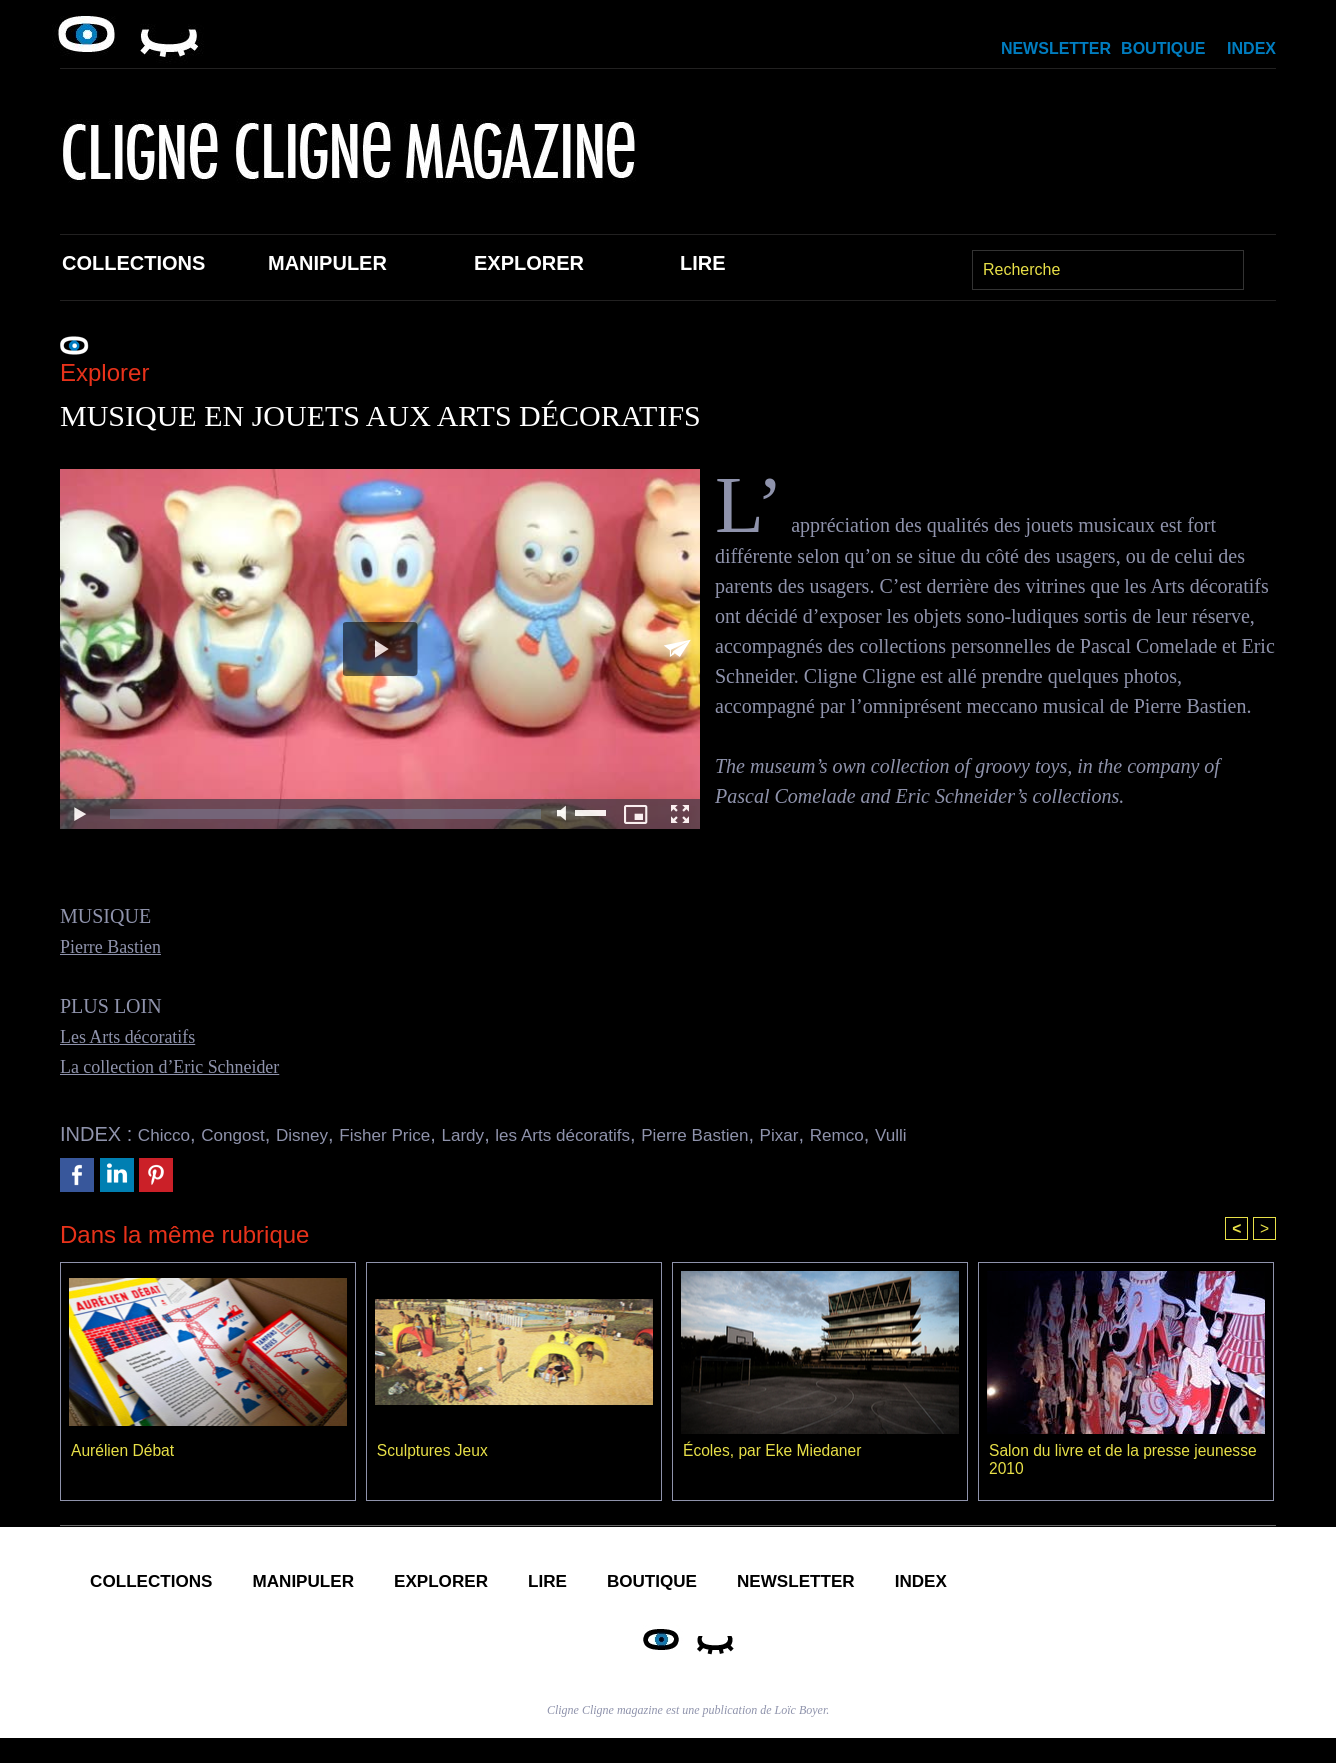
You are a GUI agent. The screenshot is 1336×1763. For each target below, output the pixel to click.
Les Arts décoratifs (135, 1036)
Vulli (998, 1134)
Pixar (872, 1134)
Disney (326, 1134)
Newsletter (1056, 48)
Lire (703, 263)
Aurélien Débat (124, 1452)
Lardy (508, 1134)
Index (1251, 48)
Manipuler (327, 263)
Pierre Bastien (116, 946)
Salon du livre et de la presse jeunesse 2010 (1092, 1461)
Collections (133, 263)
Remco (936, 1134)
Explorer (529, 263)
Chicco (168, 1134)
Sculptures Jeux (434, 1452)
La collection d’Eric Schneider (182, 1066)
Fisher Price (419, 1134)
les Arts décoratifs (623, 1134)
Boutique (1163, 48)
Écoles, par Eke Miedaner (774, 1452)
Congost (247, 1134)
